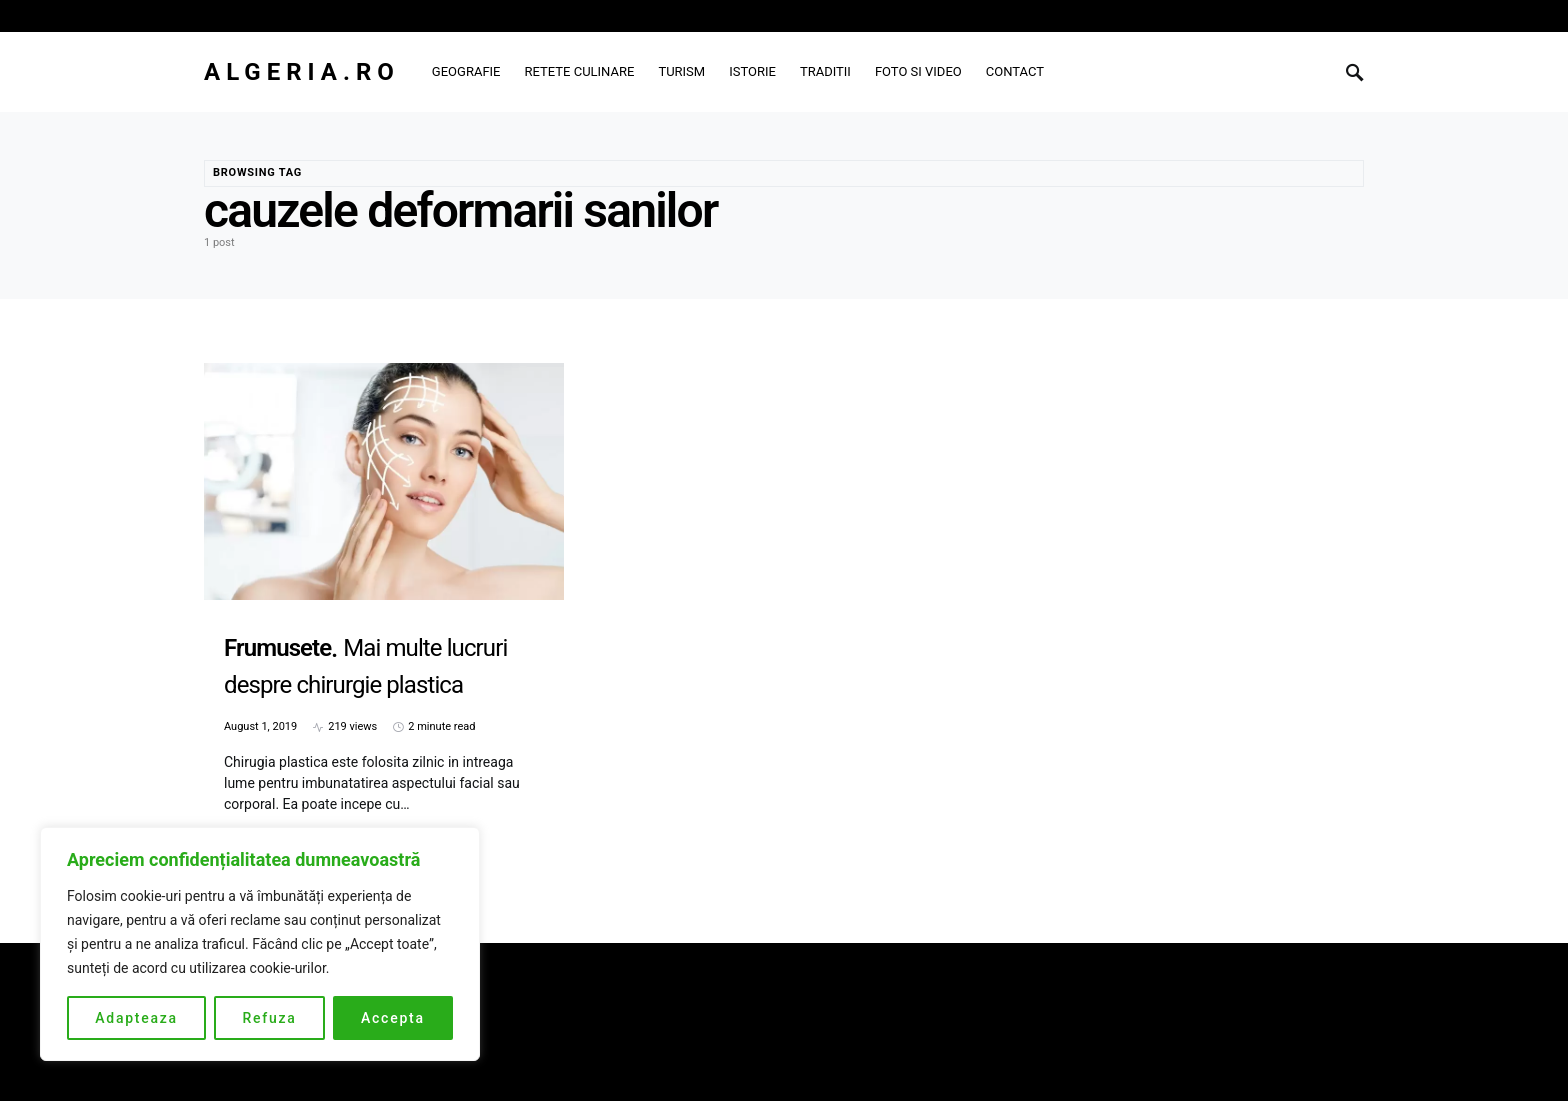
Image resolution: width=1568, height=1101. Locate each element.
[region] (260, 944)
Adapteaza (136, 1018)
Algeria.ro (302, 72)
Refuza (269, 1018)
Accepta (393, 1018)
